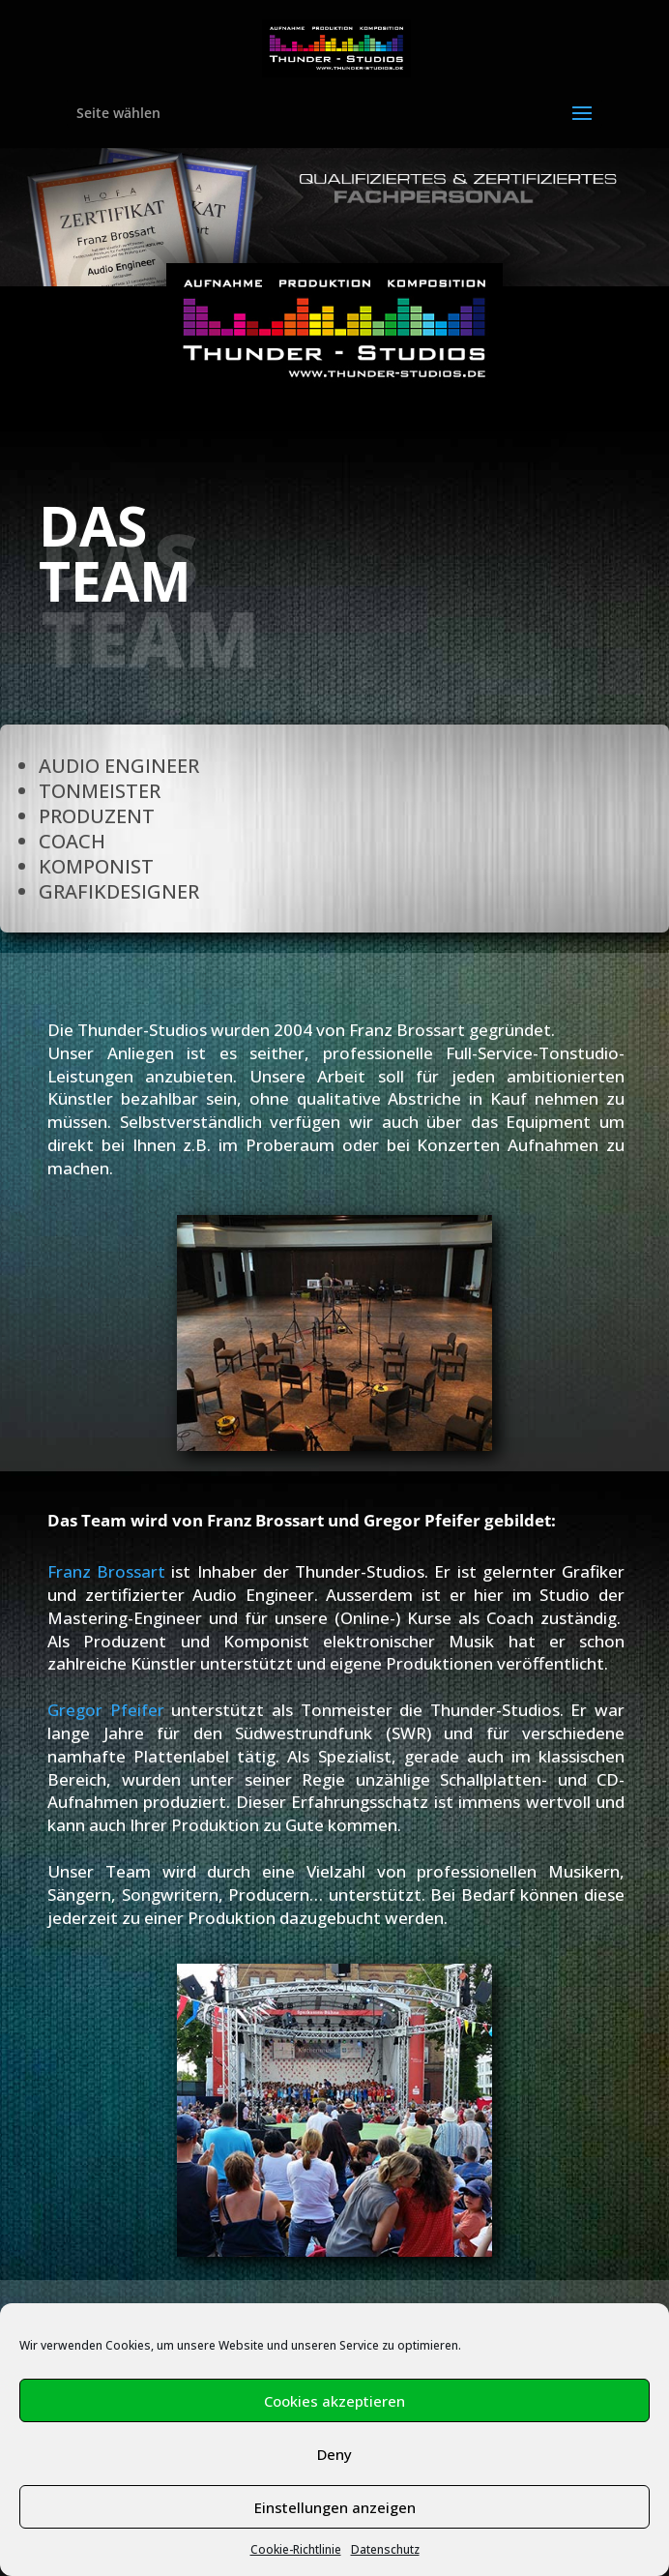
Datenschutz (385, 2549)
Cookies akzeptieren (334, 2401)
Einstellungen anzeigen (335, 2507)
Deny (334, 2454)
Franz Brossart (106, 1571)
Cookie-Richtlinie (295, 2549)
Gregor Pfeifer (105, 1710)
